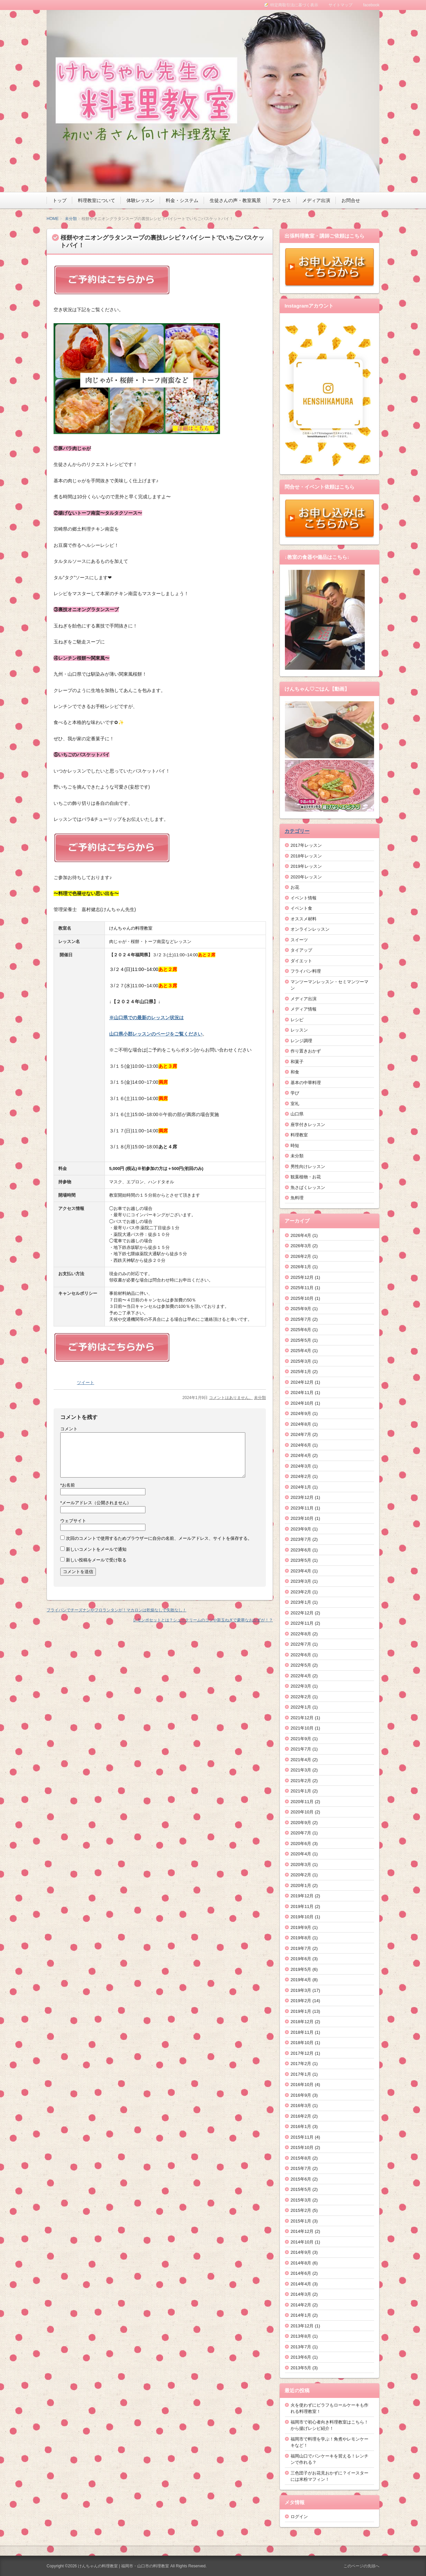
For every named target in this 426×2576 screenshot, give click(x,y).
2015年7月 (301, 2168)
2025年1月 (301, 1371)
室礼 (295, 1103)
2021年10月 (302, 1728)
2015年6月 (301, 2179)
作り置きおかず (306, 1051)
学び (295, 1092)
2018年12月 (302, 2021)
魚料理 (297, 1197)
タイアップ (301, 950)
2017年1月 (301, 2074)
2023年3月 (301, 1581)
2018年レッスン (306, 855)
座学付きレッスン (308, 1124)
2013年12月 (302, 2325)
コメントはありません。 (231, 1397)
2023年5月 (301, 1560)
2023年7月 (301, 1539)
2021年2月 (301, 1780)
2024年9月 (301, 1413)
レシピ (297, 1019)
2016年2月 (301, 2116)
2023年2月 (301, 1591)
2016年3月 (301, 2105)
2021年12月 (302, 1717)
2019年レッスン (306, 866)
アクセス (281, 200)
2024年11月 (302, 1392)
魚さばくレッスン (308, 1187)
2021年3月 (301, 1769)
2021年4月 (301, 1759)
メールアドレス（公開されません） (95, 1502)
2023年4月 (301, 1570)
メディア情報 (304, 1009)
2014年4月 (301, 2283)
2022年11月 (302, 1623)
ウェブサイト (73, 1520)
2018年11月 (302, 2032)
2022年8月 (301, 1633)
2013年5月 (301, 2367)
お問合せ (350, 200)
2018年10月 (302, 2042)
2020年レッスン (306, 876)
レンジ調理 (301, 1040)
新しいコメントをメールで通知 (96, 1549)
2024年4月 (301, 1455)
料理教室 (299, 1134)
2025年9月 (301, 1308)
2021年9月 (301, 1738)
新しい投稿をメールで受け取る (96, 1559)
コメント (69, 1428)
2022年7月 (301, 1644)
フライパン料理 (306, 971)
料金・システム (182, 200)
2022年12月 (302, 1612)
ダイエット (301, 960)
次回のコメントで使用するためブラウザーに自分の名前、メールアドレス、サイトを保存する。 (159, 1538)
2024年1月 (301, 1487)
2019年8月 (301, 1937)
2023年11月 (302, 1508)
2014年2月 (301, 2304)
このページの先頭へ (361, 2566)
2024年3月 (301, 1466)
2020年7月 (301, 1832)
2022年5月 (301, 1665)
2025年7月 (301, 1319)
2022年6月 (301, 1654)
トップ (60, 200)
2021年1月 (301, 1790)
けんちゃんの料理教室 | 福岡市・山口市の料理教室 (123, 2566)
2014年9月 (301, 2252)
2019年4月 (301, 1979)
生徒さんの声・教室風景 (235, 200)
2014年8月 (301, 2262)
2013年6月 (301, 2357)
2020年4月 (301, 1853)
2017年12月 (302, 2053)
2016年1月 (301, 2126)
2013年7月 (301, 2346)
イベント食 (301, 908)
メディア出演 (316, 200)
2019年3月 (301, 1990)
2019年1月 (301, 2011)
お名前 (67, 1485)
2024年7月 (301, 1434)
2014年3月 (301, 2294)
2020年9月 (301, 1822)
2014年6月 (301, 2273)
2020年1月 (301, 1885)
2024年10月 (302, 1403)
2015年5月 (301, 2189)
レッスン (299, 1030)
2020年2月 (301, 1874)
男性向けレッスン (308, 1166)
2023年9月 (301, 1528)
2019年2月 (301, 2000)
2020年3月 (301, 1864)
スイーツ (299, 939)
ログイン (299, 2516)
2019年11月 (302, 1906)
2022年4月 (301, 1675)
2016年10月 (302, 2084)
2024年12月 (302, 1382)
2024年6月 (301, 1445)
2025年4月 (301, 1350)
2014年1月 (301, 2315)
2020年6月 (301, 1843)
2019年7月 (301, 1948)
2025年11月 (302, 1287)
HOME (53, 218)
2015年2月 (301, 2210)
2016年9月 (301, 2095)
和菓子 (297, 1061)
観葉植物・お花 (306, 1176)
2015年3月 (301, 2200)
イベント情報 (304, 897)
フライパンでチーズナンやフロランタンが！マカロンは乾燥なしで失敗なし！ (116, 1610)
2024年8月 (301, 1424)
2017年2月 (301, 2063)
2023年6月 (301, 1549)
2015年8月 (301, 2158)
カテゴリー (297, 831)
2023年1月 (301, 1602)
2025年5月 (301, 1340)
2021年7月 (301, 1749)
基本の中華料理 (306, 1082)
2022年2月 (301, 1696)
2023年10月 (302, 1518)
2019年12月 (302, 1895)
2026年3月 (301, 1245)
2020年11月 (302, 1801)
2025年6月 (301, 1329)
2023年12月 (302, 1497)
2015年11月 (302, 2137)
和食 (295, 1071)
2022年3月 (301, 1686)
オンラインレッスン (310, 929)
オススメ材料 (304, 918)
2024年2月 (301, 1476)
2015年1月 (301, 2221)
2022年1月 (301, 1707)
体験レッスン (140, 200)
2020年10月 (302, 1811)
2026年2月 (301, 1256)
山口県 (297, 1113)
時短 (295, 1145)
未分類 (71, 218)
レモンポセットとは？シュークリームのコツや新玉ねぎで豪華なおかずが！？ (203, 1620)
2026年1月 (301, 1266)
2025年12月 (302, 1277)
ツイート (85, 1382)
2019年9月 (301, 1927)
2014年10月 (302, 2241)
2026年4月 (301, 1235)
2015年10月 (302, 2147)
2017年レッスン (306, 845)
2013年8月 (301, 2336)
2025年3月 (301, 1361)
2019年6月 (301, 1958)
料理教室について (96, 200)
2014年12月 (302, 2231)
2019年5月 (301, 1969)
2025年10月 (302, 1298)
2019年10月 (302, 1916)
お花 (295, 887)
